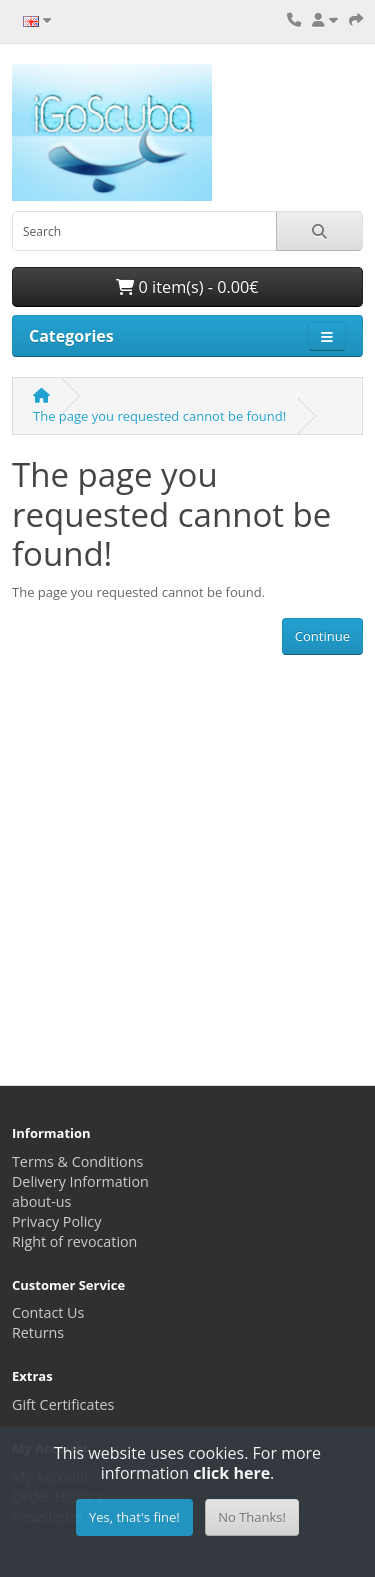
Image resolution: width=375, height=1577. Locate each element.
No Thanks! (252, 1517)
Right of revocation (74, 1241)
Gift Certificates (63, 1404)
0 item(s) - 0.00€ (187, 287)
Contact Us (48, 1312)
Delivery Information (80, 1181)
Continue (322, 636)
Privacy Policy (56, 1221)
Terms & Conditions (77, 1161)
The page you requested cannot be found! (159, 416)
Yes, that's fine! (134, 1517)
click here (231, 1473)
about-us (41, 1201)
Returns (38, 1332)
